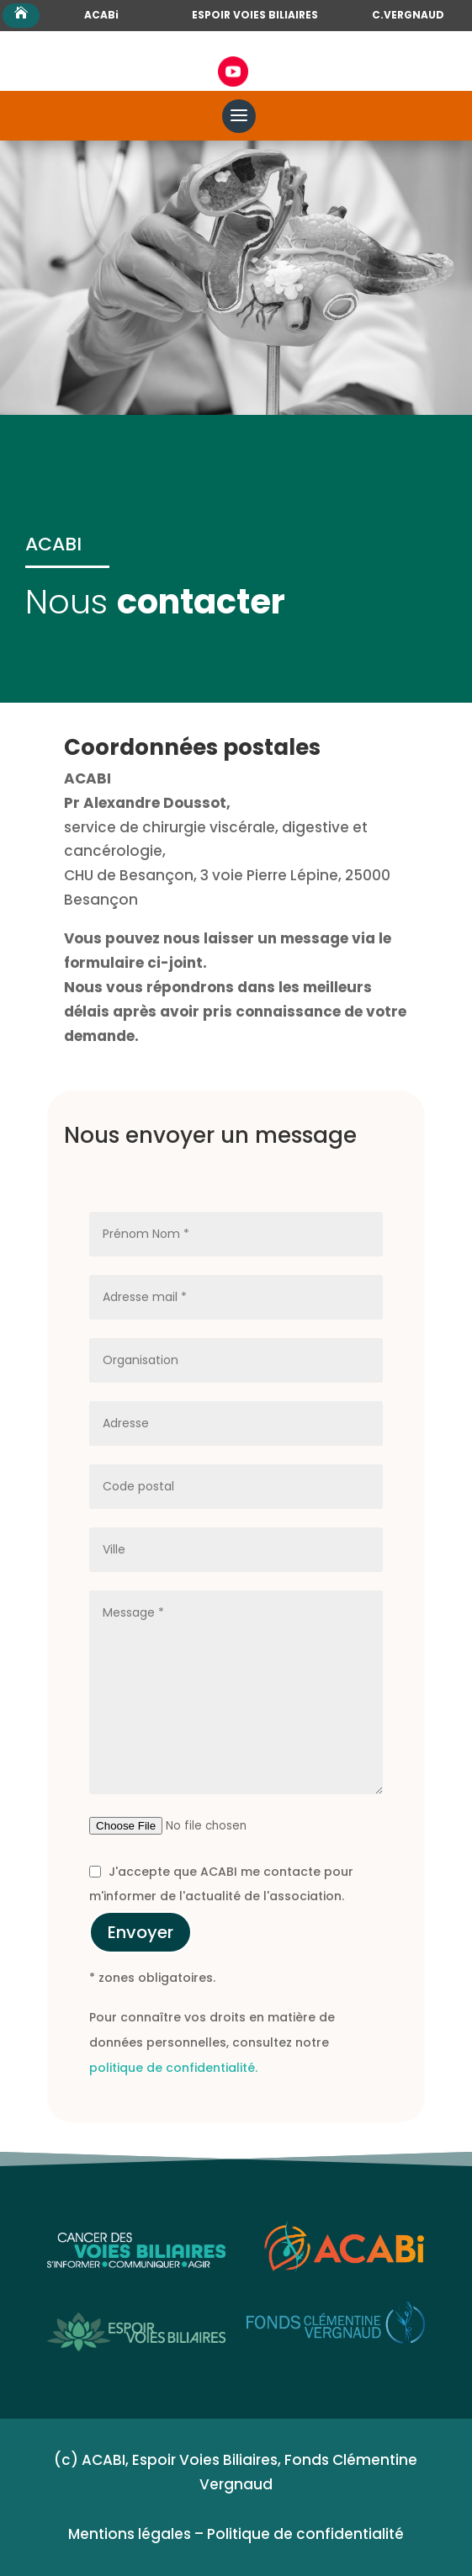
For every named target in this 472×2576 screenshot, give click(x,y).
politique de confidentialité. (173, 2067)
